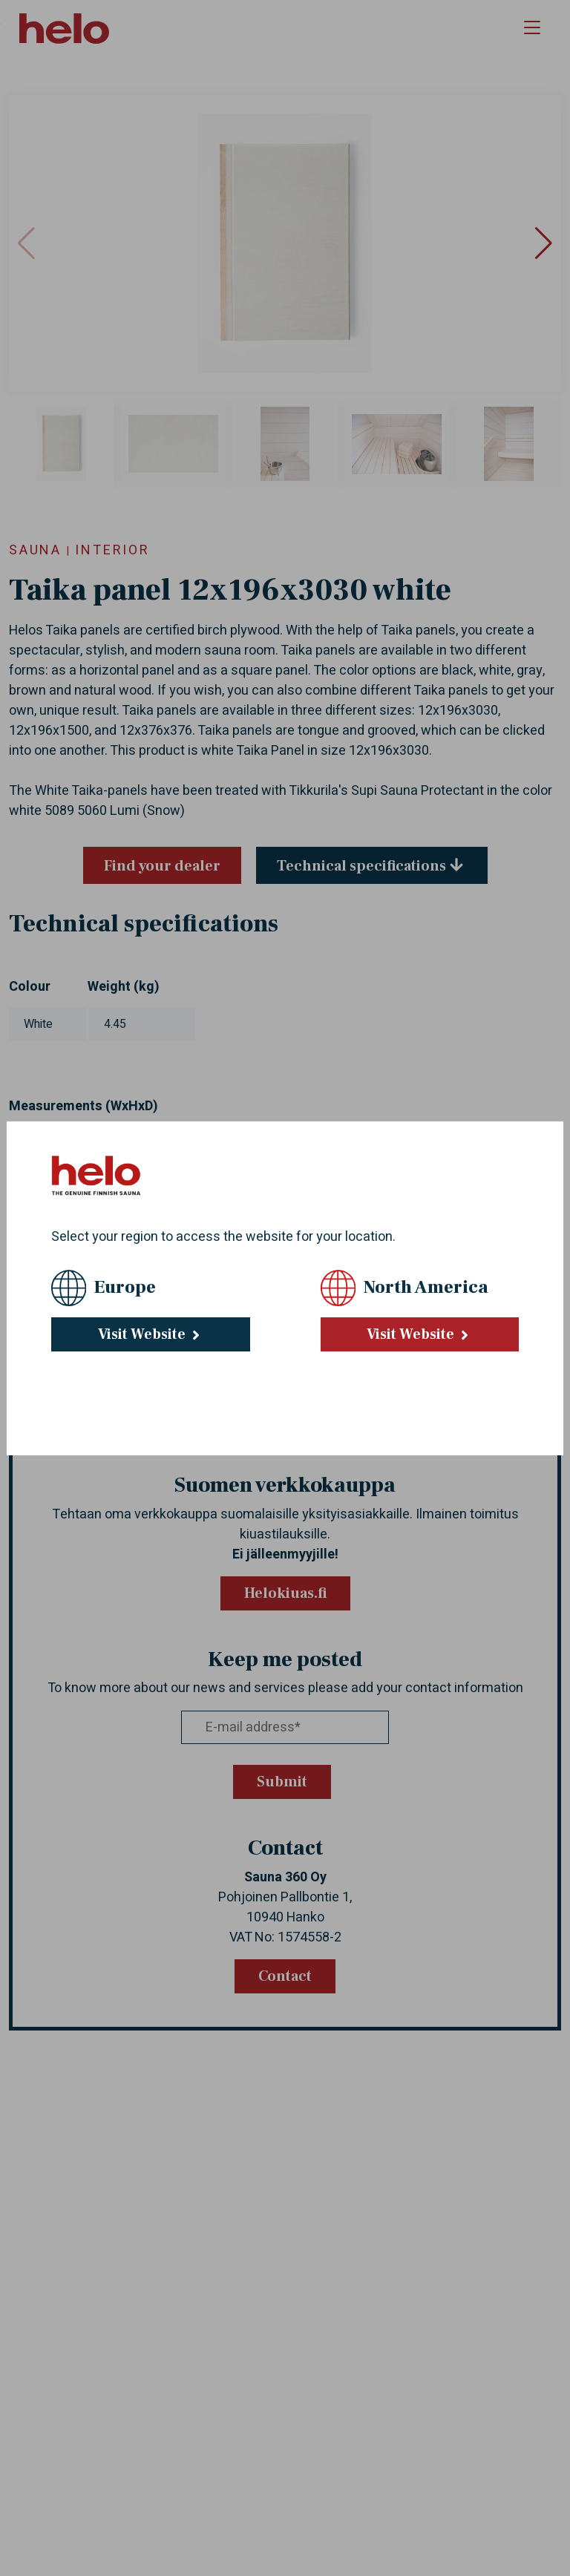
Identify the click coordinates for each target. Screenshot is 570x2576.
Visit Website (150, 1334)
